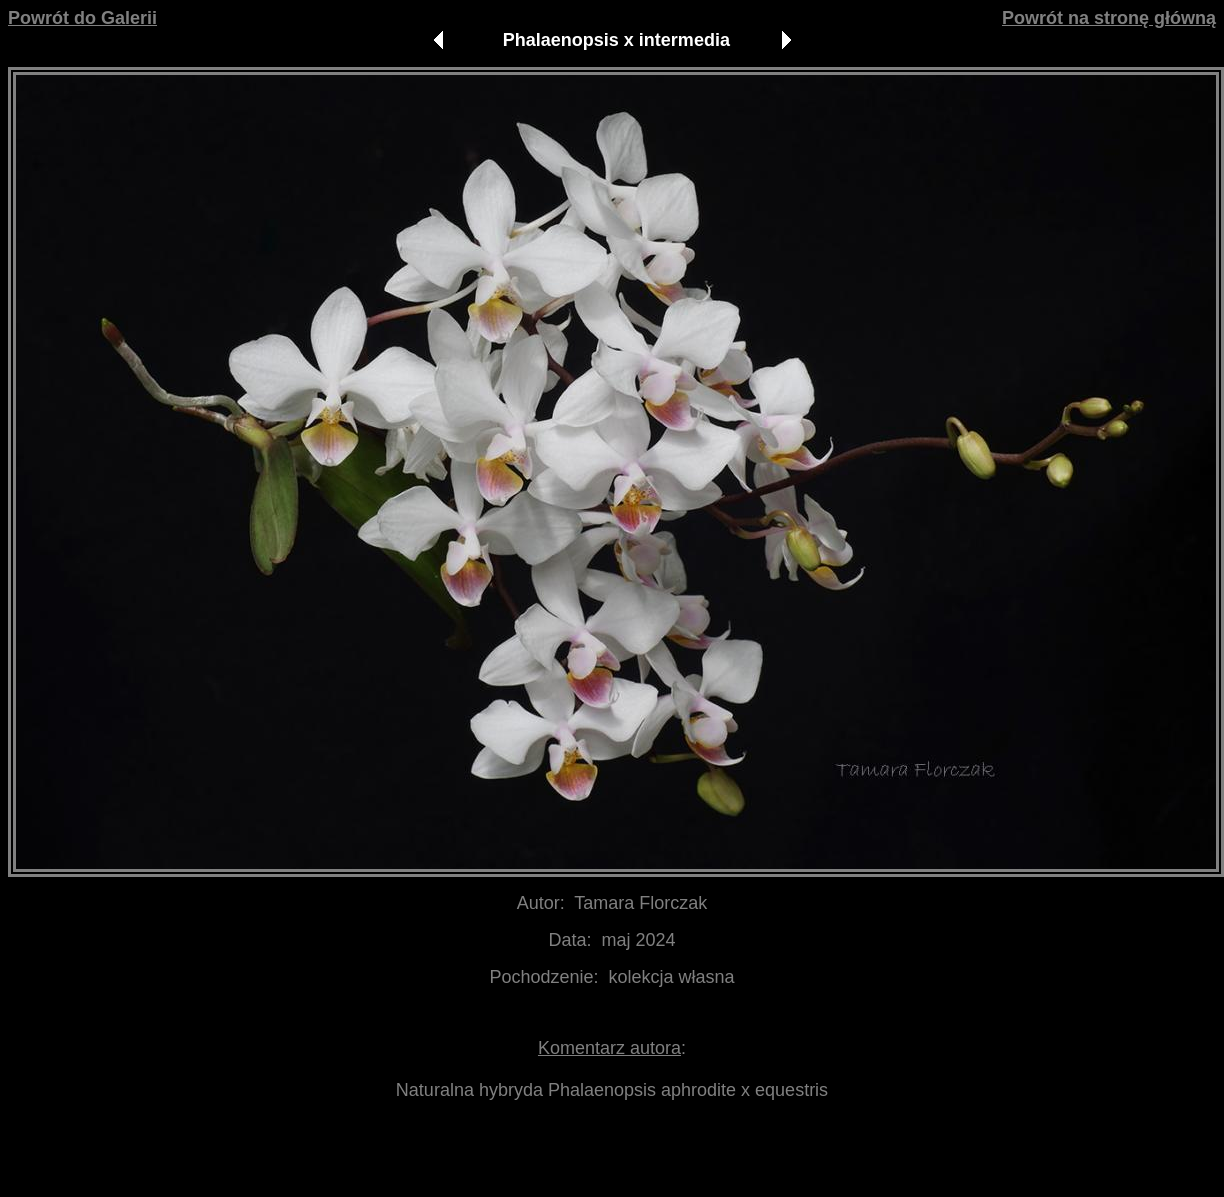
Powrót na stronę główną (1109, 18)
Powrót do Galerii (82, 18)
